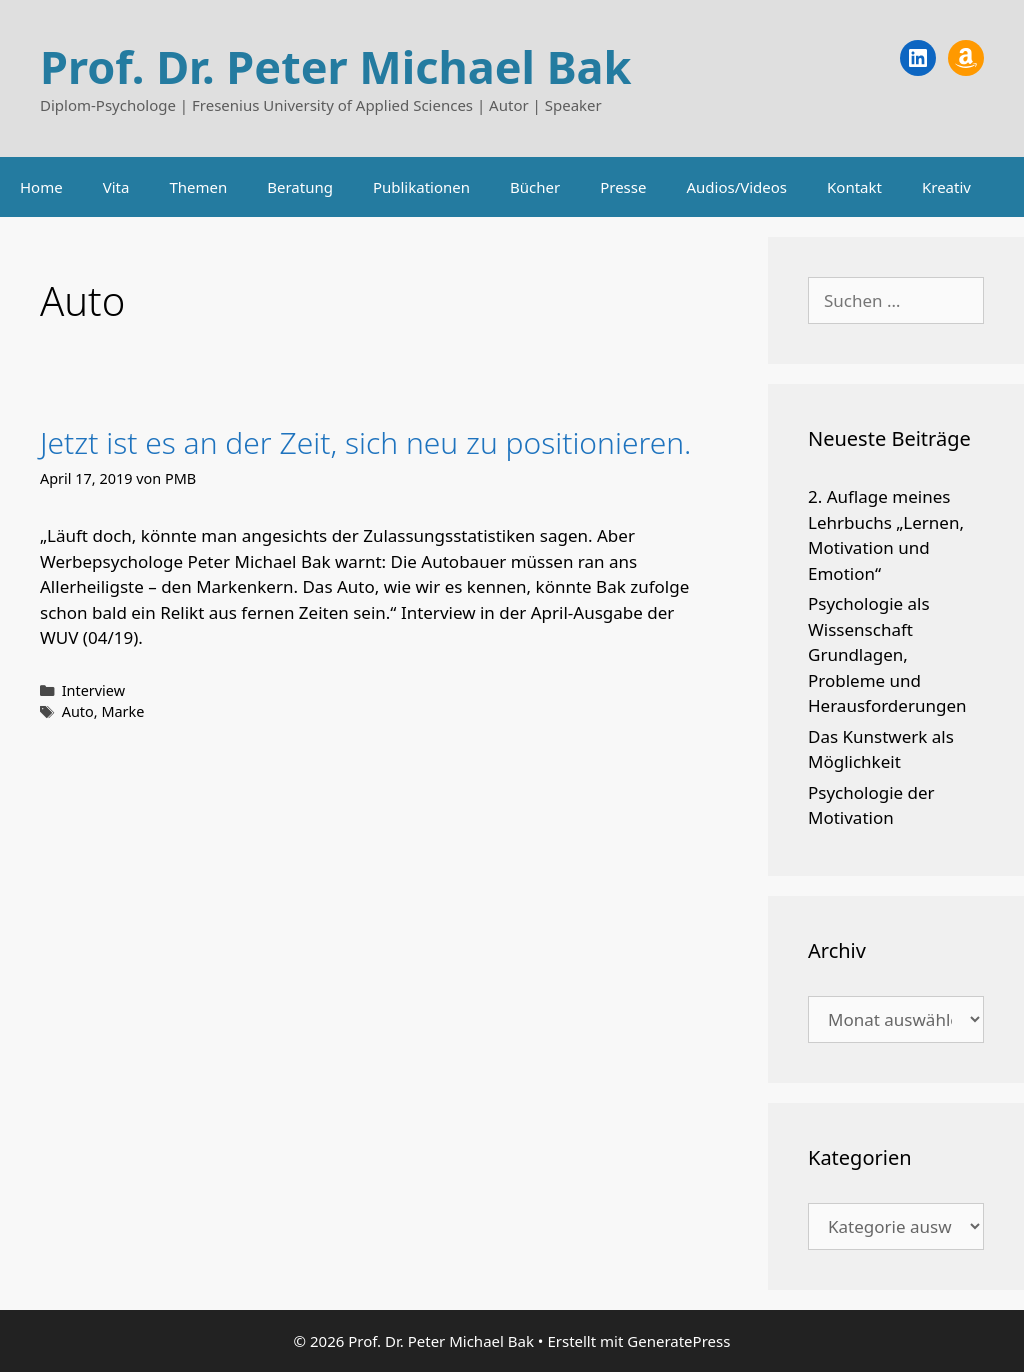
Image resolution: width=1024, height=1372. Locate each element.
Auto (78, 711)
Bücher (535, 187)
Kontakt (854, 187)
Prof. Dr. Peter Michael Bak (335, 66)
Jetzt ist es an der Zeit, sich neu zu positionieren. (365, 442)
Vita (116, 187)
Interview (93, 690)
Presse (623, 187)
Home (41, 187)
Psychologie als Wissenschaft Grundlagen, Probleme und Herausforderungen (887, 654)
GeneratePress (678, 1341)
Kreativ (946, 187)
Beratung (300, 187)
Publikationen (421, 187)
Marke (122, 711)
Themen (198, 187)
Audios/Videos (736, 187)
